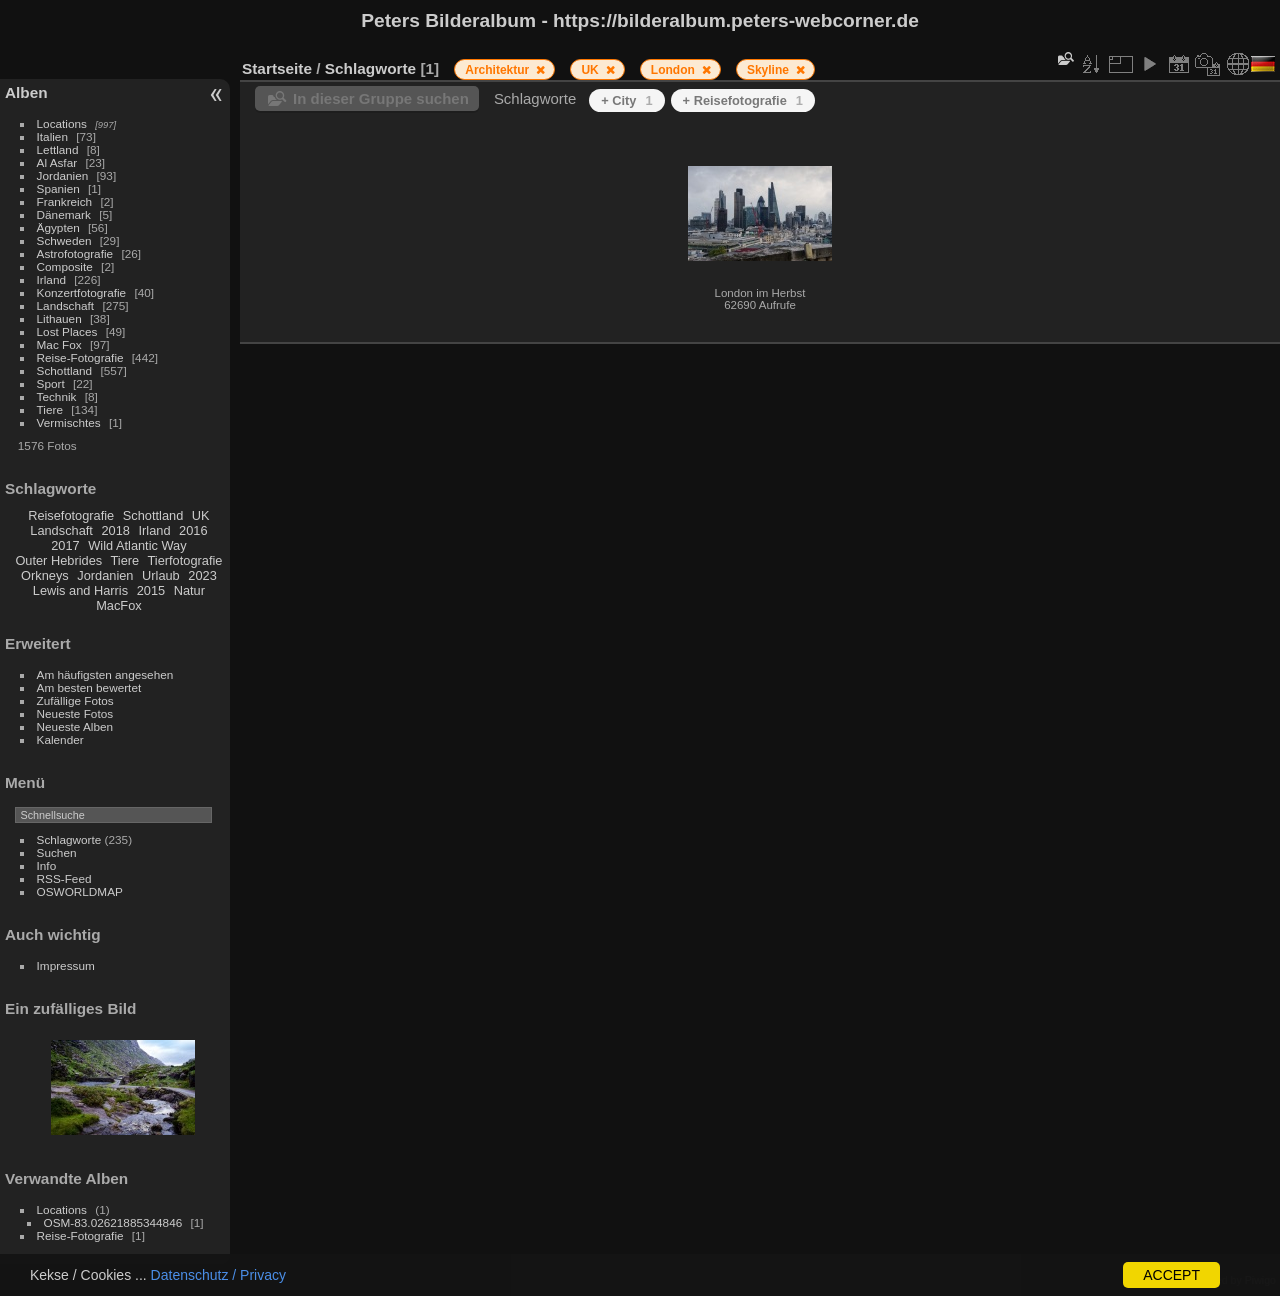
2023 (202, 575)
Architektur (498, 70)
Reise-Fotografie (80, 357)
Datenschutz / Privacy (218, 1275)
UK (201, 515)
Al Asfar (57, 162)
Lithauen (59, 318)
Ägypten (58, 227)
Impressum (66, 965)
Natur (189, 590)
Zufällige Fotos (75, 700)
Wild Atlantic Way (137, 545)
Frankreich (65, 201)
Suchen (57, 852)
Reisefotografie (71, 515)
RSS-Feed (64, 878)
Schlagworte (69, 839)
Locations (62, 123)
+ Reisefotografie (743, 100)
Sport (51, 383)
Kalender (60, 739)
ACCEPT (1171, 1275)
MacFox (119, 605)
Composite (65, 266)
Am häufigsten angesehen (105, 674)
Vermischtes (69, 422)
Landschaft (66, 305)
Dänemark (64, 214)
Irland (51, 279)
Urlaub (161, 575)
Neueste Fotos (75, 713)
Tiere (50, 409)
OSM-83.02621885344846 (113, 1222)
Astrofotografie (75, 253)
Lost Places (67, 331)
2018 (115, 530)
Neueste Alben (75, 726)
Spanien (58, 188)
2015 (151, 590)
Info (47, 865)
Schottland (65, 370)
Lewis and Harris (80, 590)
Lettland (58, 149)
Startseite (277, 68)
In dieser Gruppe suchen (381, 98)
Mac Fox (59, 344)
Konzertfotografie (82, 292)
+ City (626, 100)
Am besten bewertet (89, 687)
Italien (52, 136)
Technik (57, 396)
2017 (65, 545)
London (674, 70)
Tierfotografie (185, 560)
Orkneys (45, 575)
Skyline (769, 70)
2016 (193, 530)
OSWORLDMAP (80, 891)
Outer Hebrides (58, 560)
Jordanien (63, 175)
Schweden (64, 240)
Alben (26, 92)
